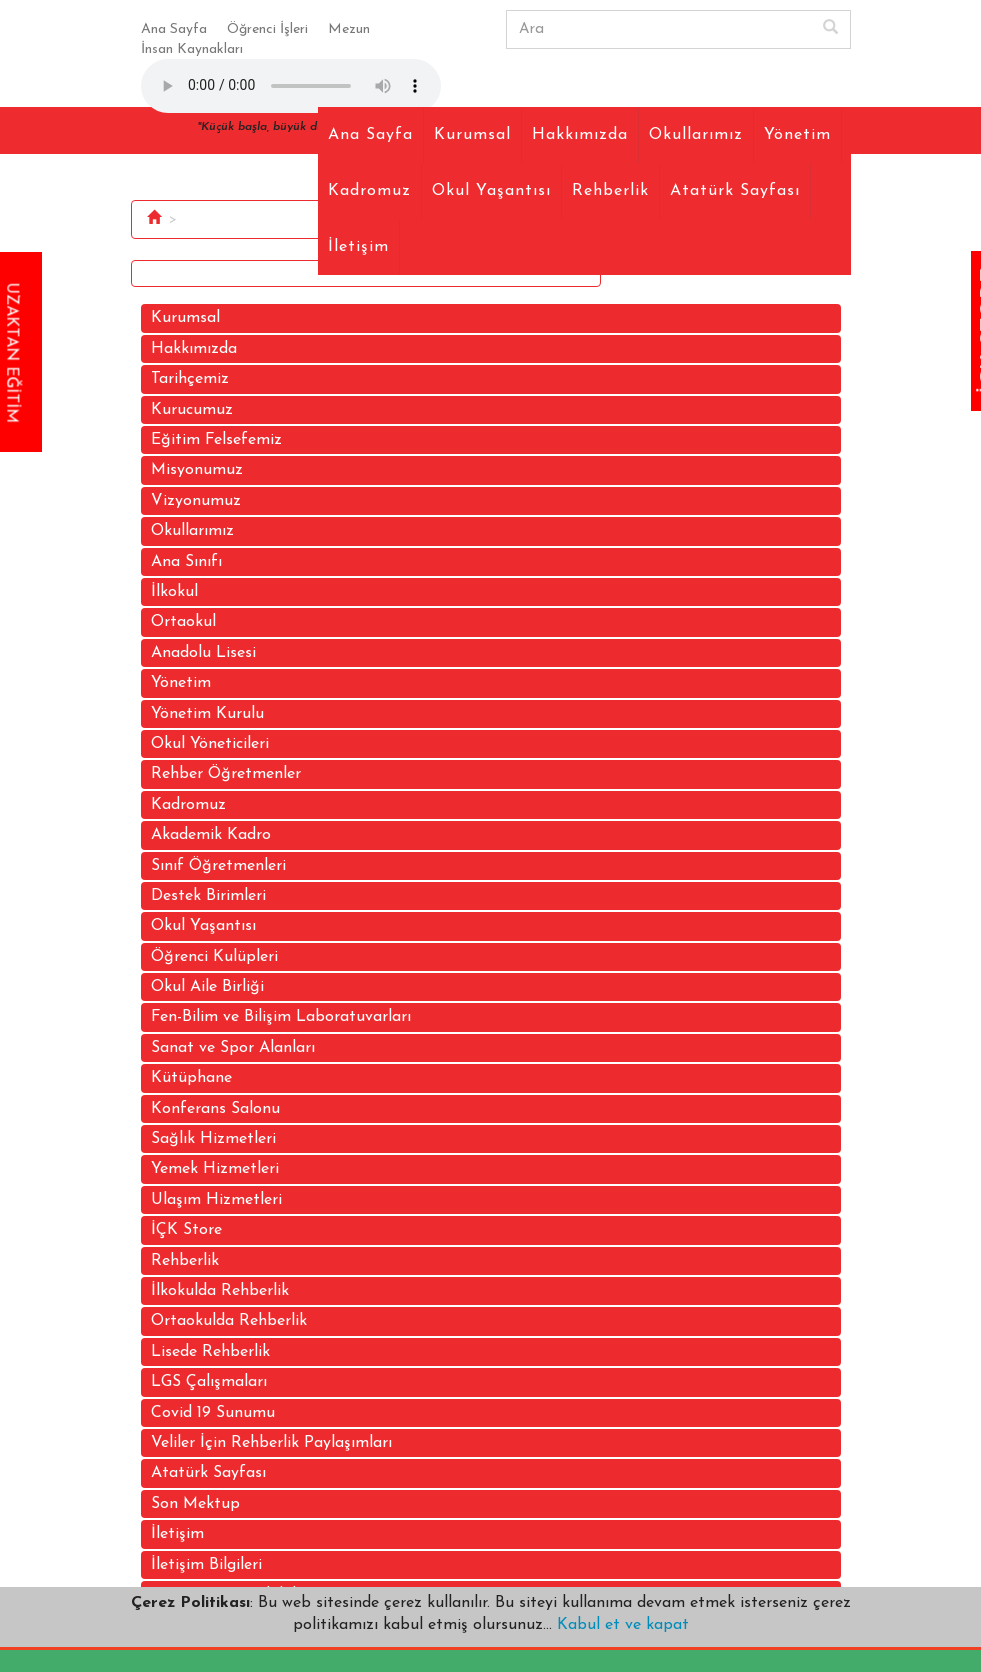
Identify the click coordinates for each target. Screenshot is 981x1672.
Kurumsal (472, 135)
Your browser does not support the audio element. (291, 86)
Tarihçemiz (190, 379)
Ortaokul (183, 622)
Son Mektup (195, 1504)
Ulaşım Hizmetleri (216, 1200)
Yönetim (797, 135)
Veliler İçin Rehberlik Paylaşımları (271, 1443)
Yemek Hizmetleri (215, 1169)
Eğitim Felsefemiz (216, 440)
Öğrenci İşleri (267, 29)
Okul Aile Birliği (207, 987)
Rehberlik (610, 191)
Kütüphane (191, 1078)
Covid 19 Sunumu (213, 1413)
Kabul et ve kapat (620, 1625)
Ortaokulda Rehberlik (229, 1321)
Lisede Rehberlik (210, 1352)
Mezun (349, 29)
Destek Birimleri (208, 896)
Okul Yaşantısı (491, 191)
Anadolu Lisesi (203, 653)
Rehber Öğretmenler (226, 774)
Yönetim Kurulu (207, 714)
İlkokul (174, 592)
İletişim (358, 247)
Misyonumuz (197, 470)
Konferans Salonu (215, 1109)
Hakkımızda (580, 135)
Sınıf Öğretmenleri (218, 866)
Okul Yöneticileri (210, 744)
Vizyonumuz (196, 501)
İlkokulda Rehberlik (220, 1291)
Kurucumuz (192, 410)
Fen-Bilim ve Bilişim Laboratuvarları (281, 1017)
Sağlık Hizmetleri (213, 1139)
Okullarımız (696, 135)
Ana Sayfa (174, 29)
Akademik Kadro (211, 835)
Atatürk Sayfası (735, 191)
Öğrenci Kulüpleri (214, 957)
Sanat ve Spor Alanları (233, 1048)
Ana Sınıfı (186, 562)
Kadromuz (369, 191)
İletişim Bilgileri (206, 1565)
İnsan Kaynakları (192, 49)
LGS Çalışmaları (209, 1382)
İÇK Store (186, 1230)
